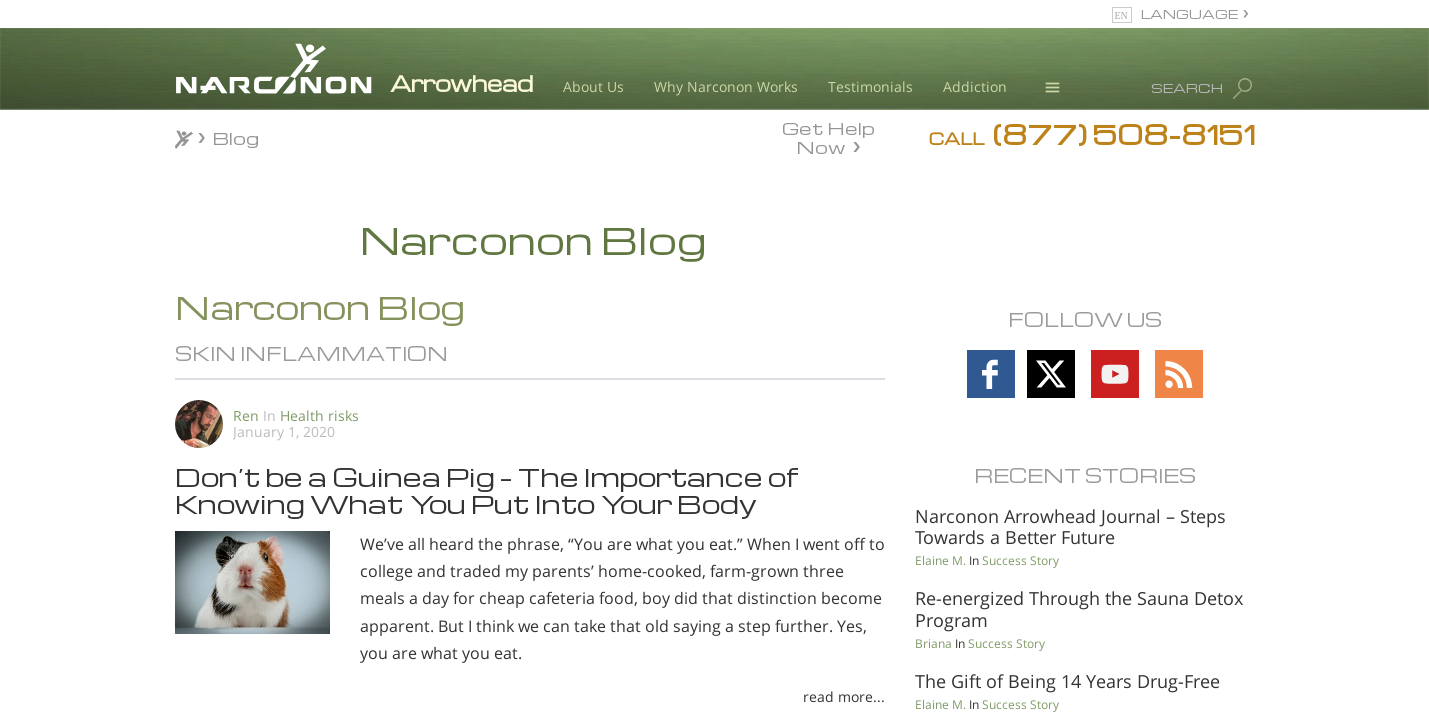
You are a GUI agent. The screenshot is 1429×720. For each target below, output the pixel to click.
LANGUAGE (1189, 13)
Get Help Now (828, 136)
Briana (933, 643)
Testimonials (870, 86)
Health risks (319, 415)
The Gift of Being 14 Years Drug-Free (1067, 681)
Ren (246, 415)
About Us (593, 86)
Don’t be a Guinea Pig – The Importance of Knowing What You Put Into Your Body (486, 489)
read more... (844, 696)
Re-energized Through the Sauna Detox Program (1079, 609)
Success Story (1020, 560)
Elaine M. (940, 560)
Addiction (975, 86)
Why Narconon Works (726, 86)
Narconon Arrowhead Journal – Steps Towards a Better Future (1070, 527)
